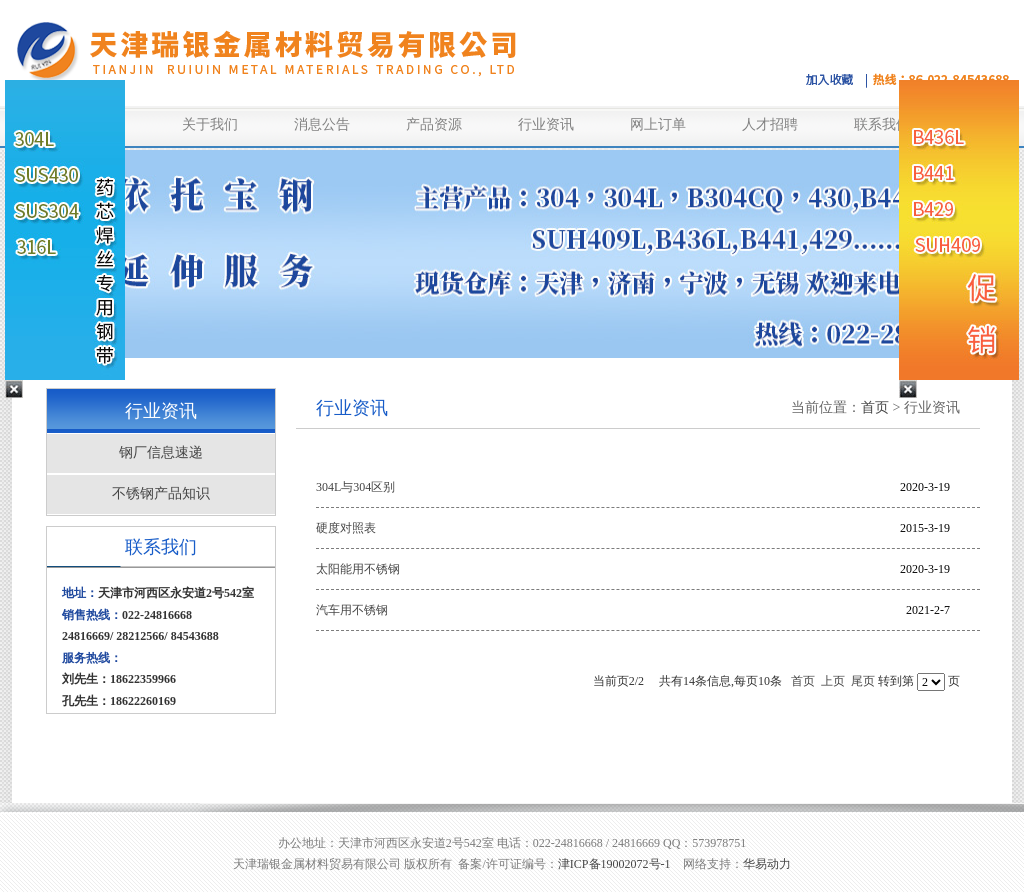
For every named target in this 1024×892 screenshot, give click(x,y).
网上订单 (658, 124)
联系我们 (882, 124)
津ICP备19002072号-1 (614, 864)
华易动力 (767, 864)
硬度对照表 (346, 528)
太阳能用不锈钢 (358, 569)
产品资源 (434, 124)
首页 (875, 407)
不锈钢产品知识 (161, 493)
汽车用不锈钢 (352, 610)
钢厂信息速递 (161, 452)
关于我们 (210, 124)
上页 (833, 681)
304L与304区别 (355, 487)
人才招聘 (770, 124)
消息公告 (322, 124)
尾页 (863, 681)
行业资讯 (546, 124)
